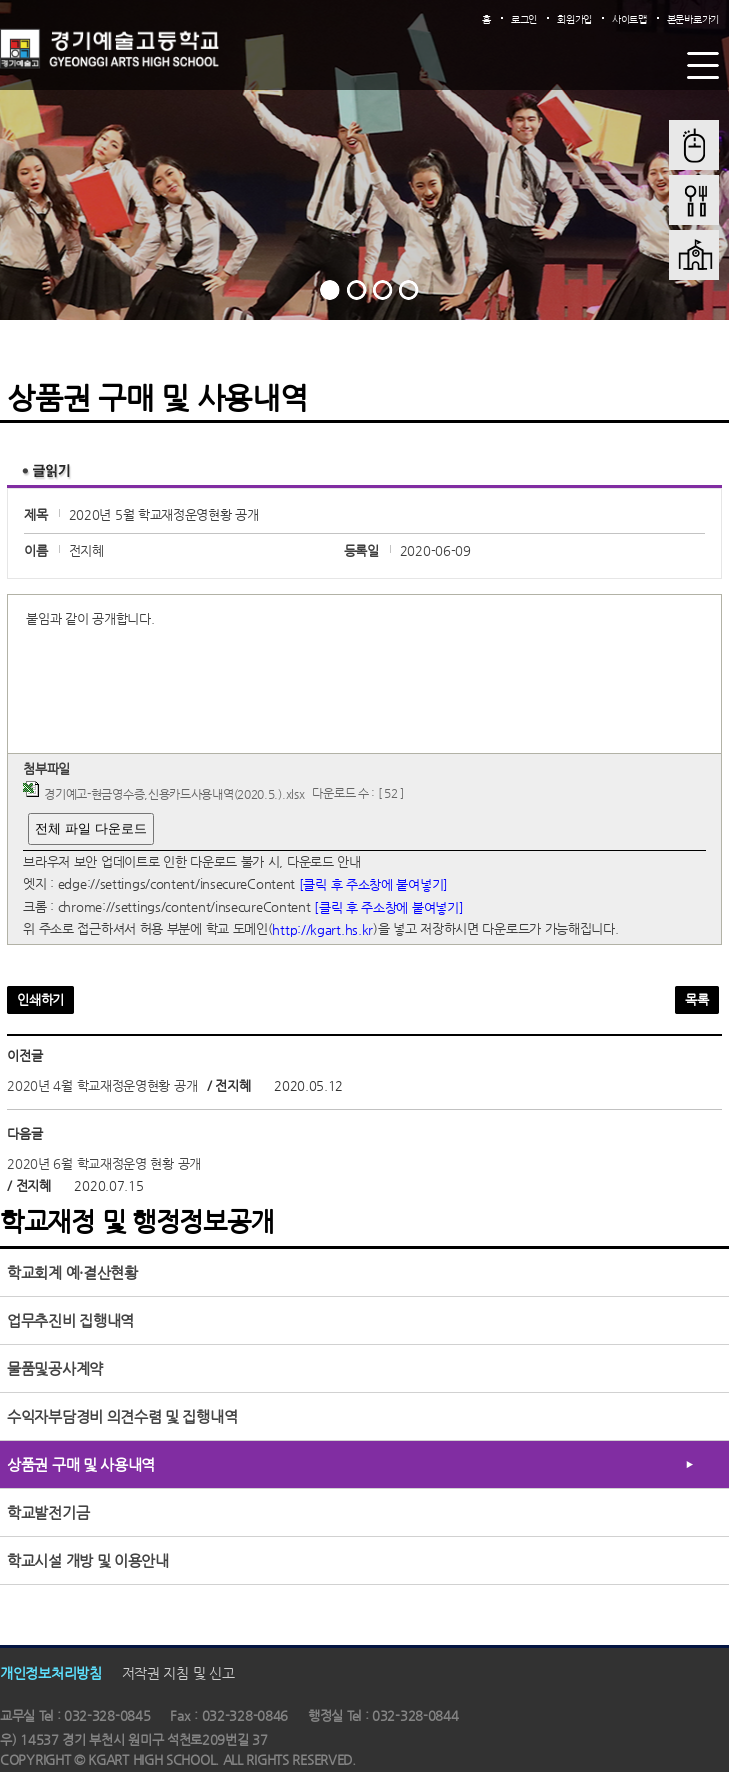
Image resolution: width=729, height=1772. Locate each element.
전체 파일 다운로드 (90, 828)
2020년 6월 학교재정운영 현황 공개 (104, 1163)
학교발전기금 (48, 1512)
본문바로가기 (693, 19)
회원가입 (574, 19)
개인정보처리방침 (51, 1673)
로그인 (524, 19)
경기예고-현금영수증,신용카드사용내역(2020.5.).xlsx (174, 794)
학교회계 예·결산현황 (72, 1272)
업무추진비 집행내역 (70, 1320)
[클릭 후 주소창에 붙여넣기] (373, 884)
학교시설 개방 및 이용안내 (88, 1560)
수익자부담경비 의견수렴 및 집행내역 (122, 1416)
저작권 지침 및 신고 (178, 1673)
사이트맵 (629, 19)
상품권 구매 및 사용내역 (81, 1464)
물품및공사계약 (55, 1368)
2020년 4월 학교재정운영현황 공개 (102, 1085)
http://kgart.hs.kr (322, 929)
